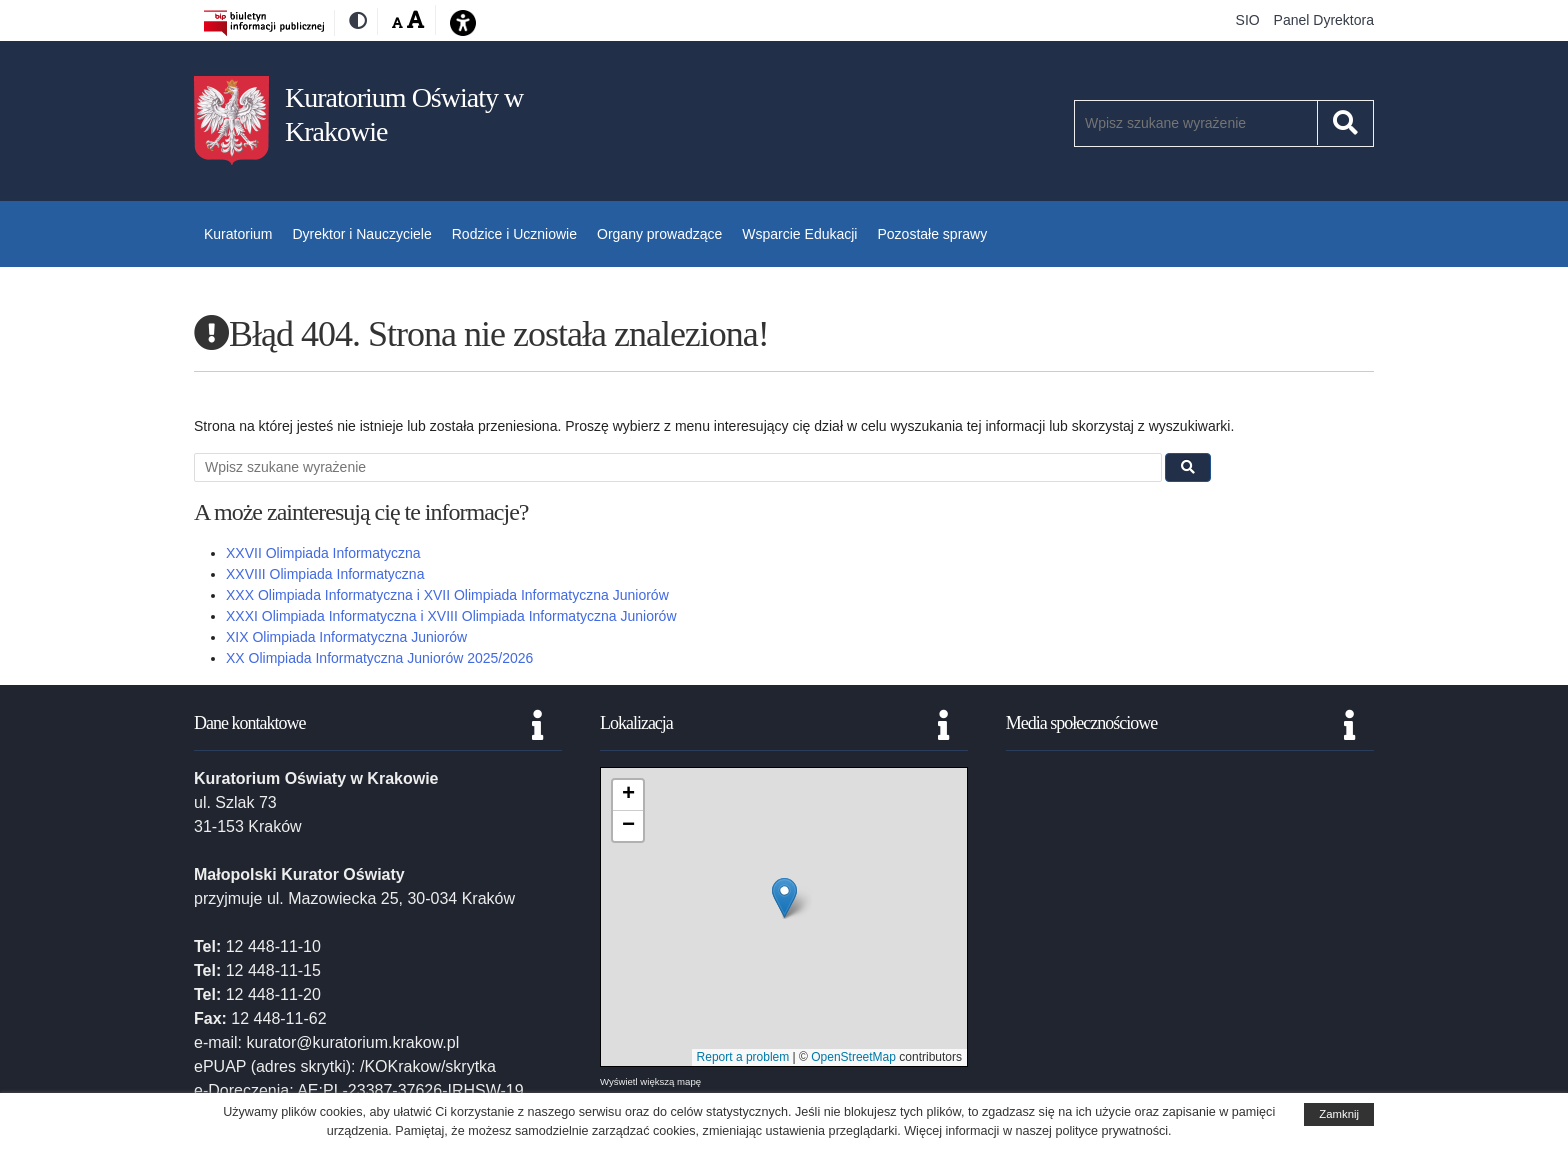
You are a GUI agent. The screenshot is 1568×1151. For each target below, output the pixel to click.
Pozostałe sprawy (932, 234)
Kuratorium (238, 234)
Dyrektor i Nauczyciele (361, 234)
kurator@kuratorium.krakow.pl (352, 1042)
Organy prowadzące (659, 234)
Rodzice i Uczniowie (514, 234)
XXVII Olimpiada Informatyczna (323, 553)
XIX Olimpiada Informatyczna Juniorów (346, 637)
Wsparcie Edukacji (799, 234)
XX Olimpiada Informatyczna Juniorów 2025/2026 (379, 658)
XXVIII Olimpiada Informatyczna (325, 574)
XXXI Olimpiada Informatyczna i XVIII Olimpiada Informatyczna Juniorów (451, 616)
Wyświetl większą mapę (650, 1081)
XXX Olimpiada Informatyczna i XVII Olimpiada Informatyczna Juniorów (447, 595)
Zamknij (1339, 1114)
